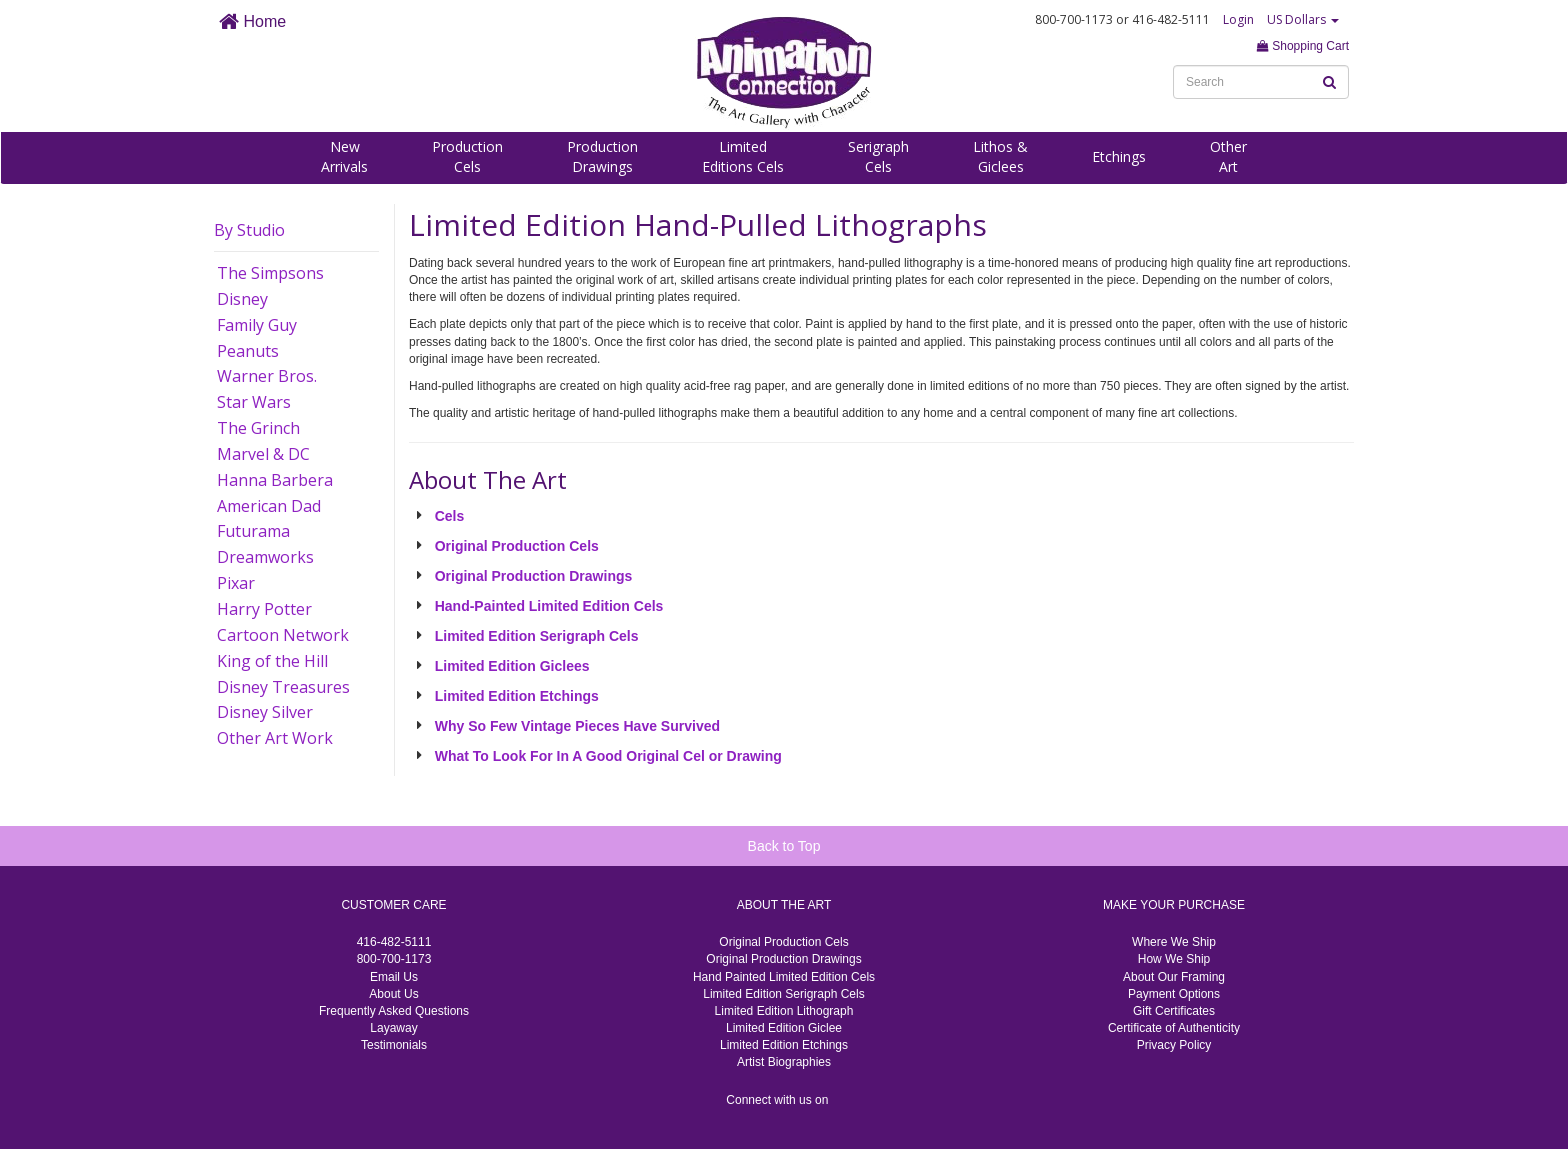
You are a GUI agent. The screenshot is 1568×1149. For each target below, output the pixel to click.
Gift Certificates (1174, 1011)
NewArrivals (344, 156)
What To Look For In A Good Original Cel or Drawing (608, 756)
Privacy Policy (1174, 1045)
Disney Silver (265, 712)
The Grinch (258, 428)
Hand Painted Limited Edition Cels (784, 977)
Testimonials (394, 1045)
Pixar (236, 583)
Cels (450, 516)
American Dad (269, 506)
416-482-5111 (394, 942)
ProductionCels (467, 156)
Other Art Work (275, 738)
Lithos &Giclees (1000, 156)
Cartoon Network (283, 635)
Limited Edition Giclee (784, 1028)
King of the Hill (272, 661)
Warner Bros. (267, 376)
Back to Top (784, 846)
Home (252, 21)
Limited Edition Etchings (517, 696)
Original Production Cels (517, 546)
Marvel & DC (263, 454)
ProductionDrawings (602, 156)
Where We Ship (1174, 942)
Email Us (394, 977)
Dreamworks (265, 557)
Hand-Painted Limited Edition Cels (549, 606)
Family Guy (257, 325)
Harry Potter (264, 609)
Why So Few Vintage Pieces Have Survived (577, 726)
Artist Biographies (784, 1062)
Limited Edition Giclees (512, 666)
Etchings (1119, 156)
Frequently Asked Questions (394, 1011)
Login (1238, 19)
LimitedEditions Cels (743, 156)
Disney (242, 299)
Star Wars (254, 402)
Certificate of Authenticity (1174, 1028)
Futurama (253, 531)
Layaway (393, 1028)
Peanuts (248, 351)
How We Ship (1174, 959)
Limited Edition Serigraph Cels (537, 636)
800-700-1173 (394, 959)
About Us (393, 994)
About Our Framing (1174, 977)
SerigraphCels (878, 156)
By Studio (249, 230)
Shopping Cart (1303, 46)
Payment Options (1174, 994)
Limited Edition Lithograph (784, 1011)
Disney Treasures (283, 687)
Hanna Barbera (275, 480)
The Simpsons (270, 273)
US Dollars (1303, 19)
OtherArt (1228, 156)
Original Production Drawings (534, 576)
